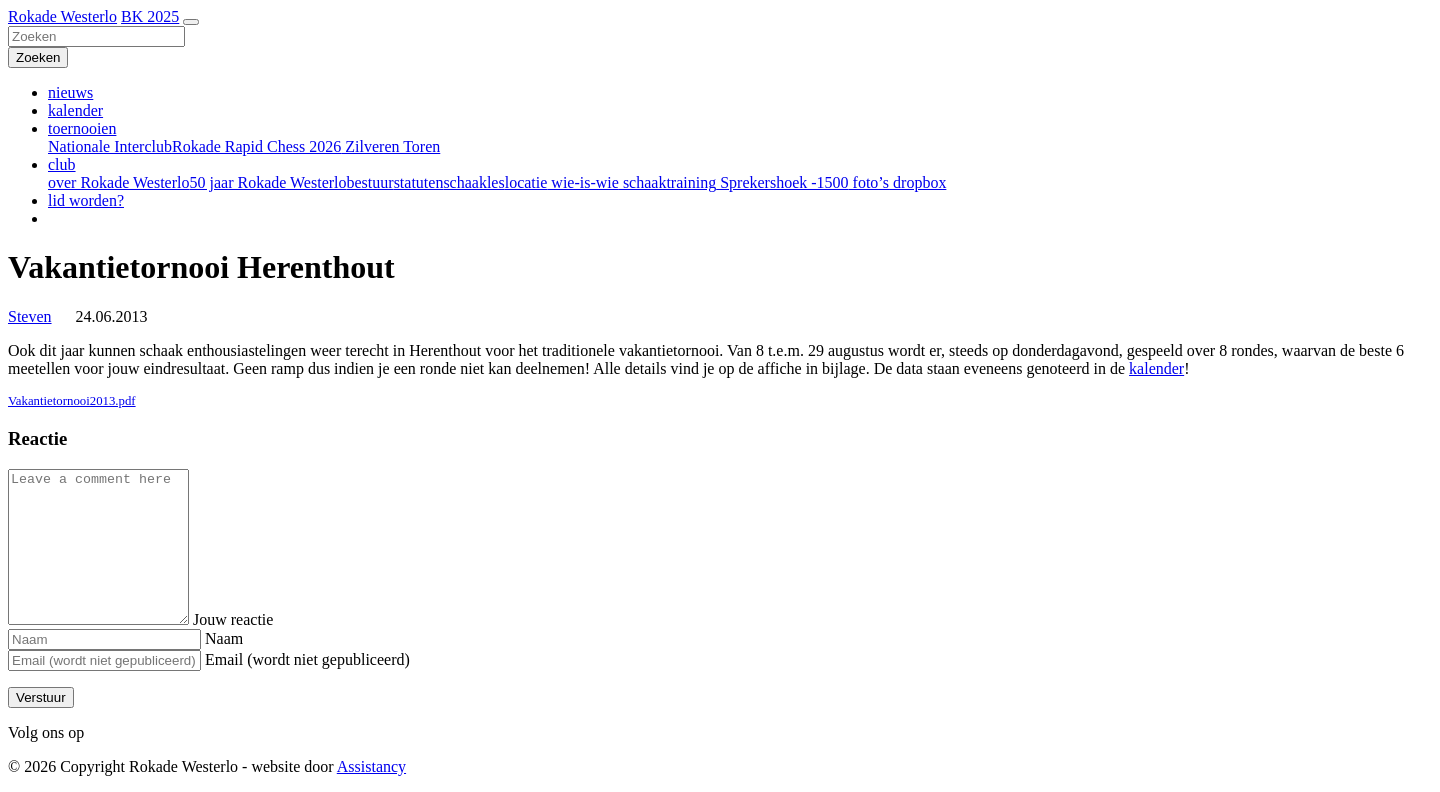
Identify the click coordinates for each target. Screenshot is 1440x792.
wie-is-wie (583, 182)
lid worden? (86, 200)
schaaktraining (667, 182)
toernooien (82, 128)
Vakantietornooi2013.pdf (72, 401)
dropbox (917, 182)
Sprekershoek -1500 (782, 182)
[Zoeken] (96, 36)
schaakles (473, 182)
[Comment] (108, 547)
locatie (526, 182)
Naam (224, 638)
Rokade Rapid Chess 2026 (256, 146)
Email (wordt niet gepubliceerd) (307, 659)
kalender (75, 110)
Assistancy (371, 766)
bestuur (370, 182)
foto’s (869, 182)
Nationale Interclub (110, 146)
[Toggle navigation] (191, 22)
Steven (30, 316)
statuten (419, 182)
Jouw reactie (253, 619)
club (62, 164)
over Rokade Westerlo (118, 182)
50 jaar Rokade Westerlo (267, 182)
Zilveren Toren (390, 146)
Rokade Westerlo (62, 16)
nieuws (70, 92)
